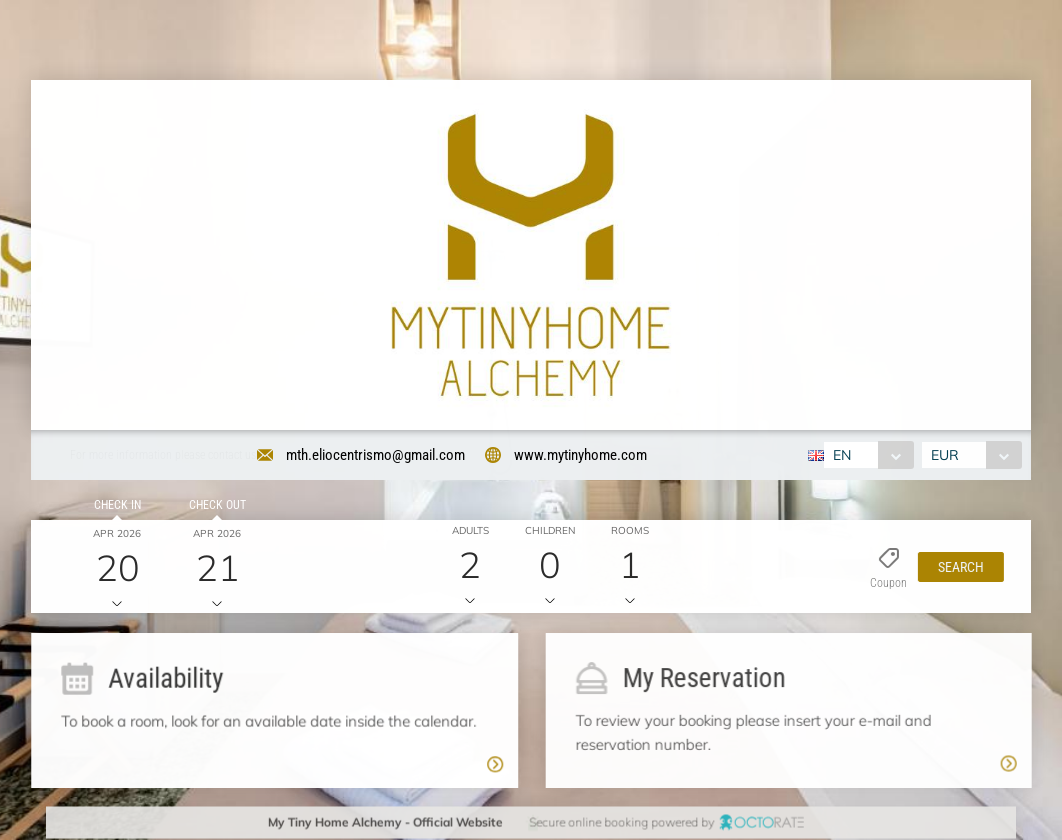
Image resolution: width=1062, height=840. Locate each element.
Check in (114, 507)
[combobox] (866, 455)
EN (840, 455)
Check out (214, 507)
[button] (957, 569)
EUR (947, 455)
